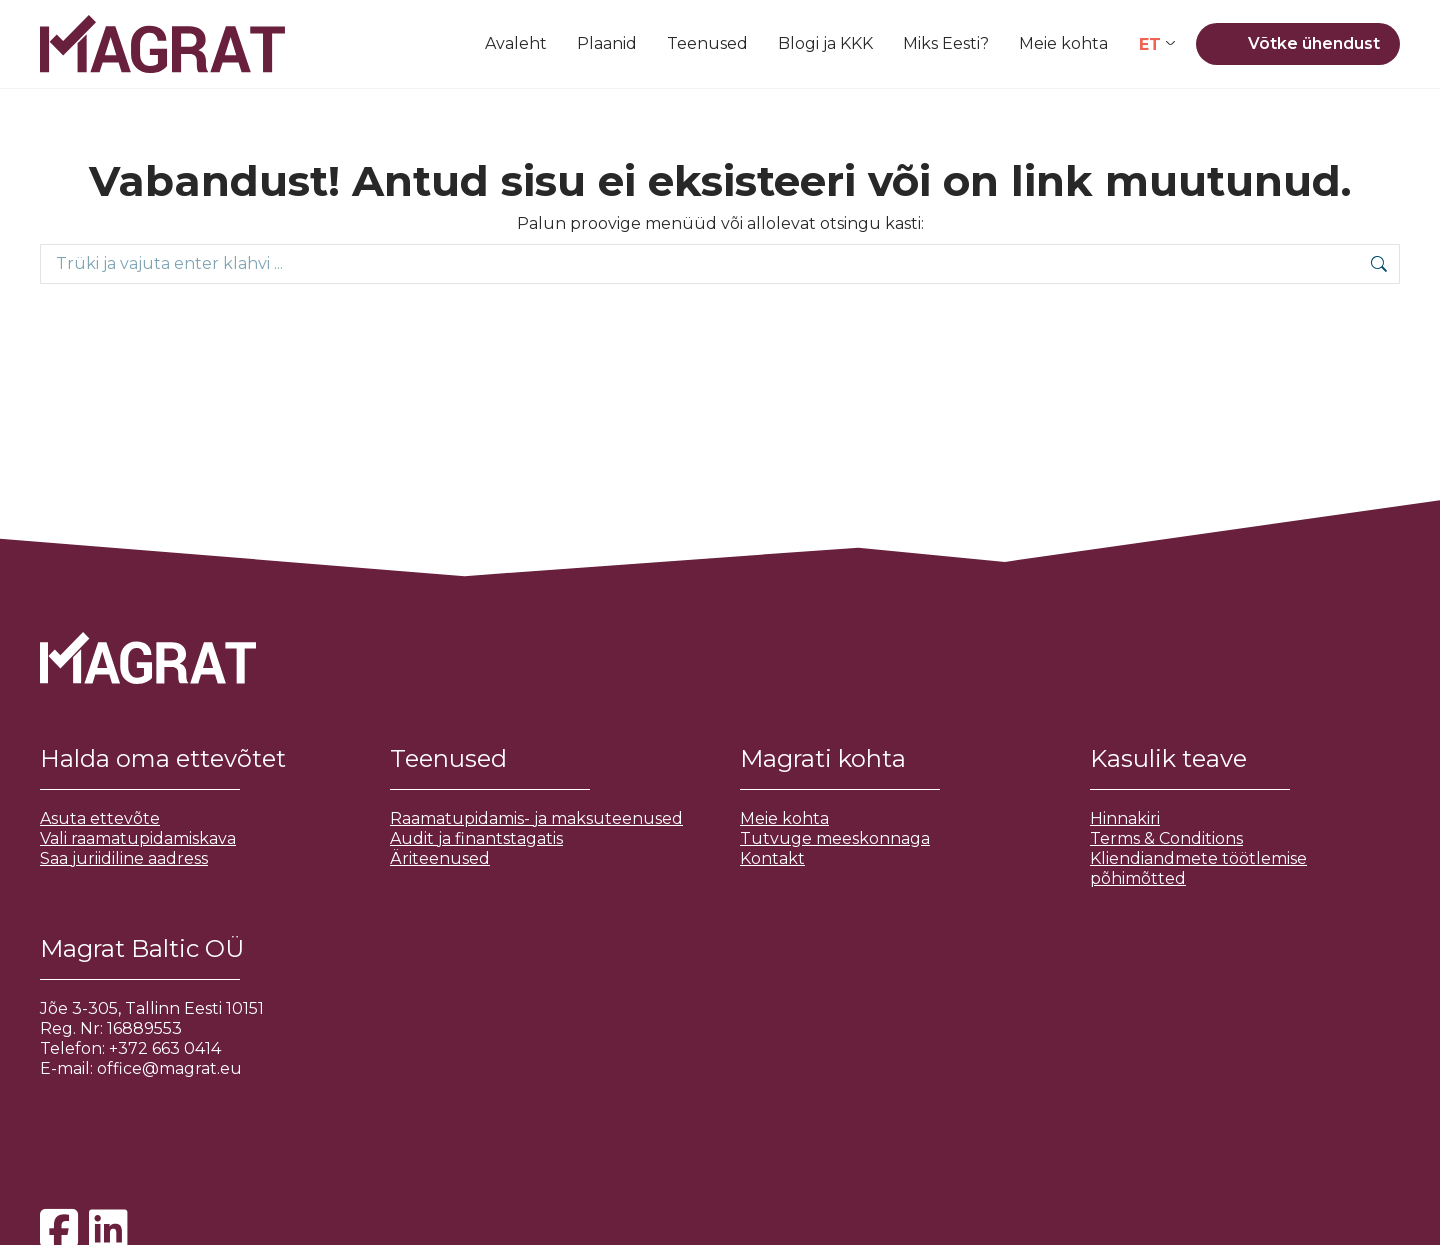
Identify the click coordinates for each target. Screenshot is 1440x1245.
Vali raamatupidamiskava (138, 838)
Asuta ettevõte (100, 818)
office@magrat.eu (169, 1068)
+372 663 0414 (165, 1048)
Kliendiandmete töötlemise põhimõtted (1198, 868)
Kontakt (772, 858)
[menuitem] (1157, 44)
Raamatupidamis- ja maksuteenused (536, 818)
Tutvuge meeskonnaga (835, 838)
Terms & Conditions (1166, 838)
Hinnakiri (1125, 818)
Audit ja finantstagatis (476, 838)
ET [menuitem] (1150, 43)
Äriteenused (440, 858)
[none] (1157, 44)
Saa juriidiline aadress (124, 858)
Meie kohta (784, 818)
